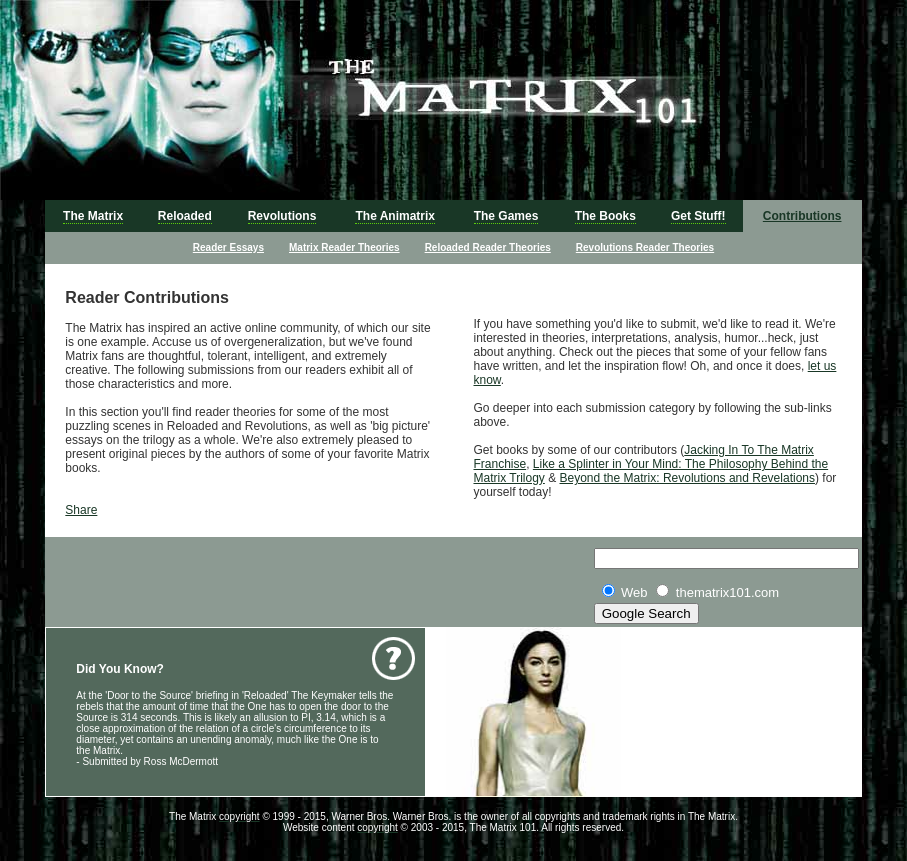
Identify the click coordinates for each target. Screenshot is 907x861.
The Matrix (93, 216)
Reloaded (185, 216)
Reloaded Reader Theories (488, 247)
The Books (605, 216)
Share (81, 510)
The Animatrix (395, 216)
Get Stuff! (698, 216)
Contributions (802, 216)
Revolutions (282, 216)
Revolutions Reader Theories (645, 247)
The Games (506, 216)
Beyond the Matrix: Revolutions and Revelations (687, 478)
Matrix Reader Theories (344, 247)
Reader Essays (228, 247)
